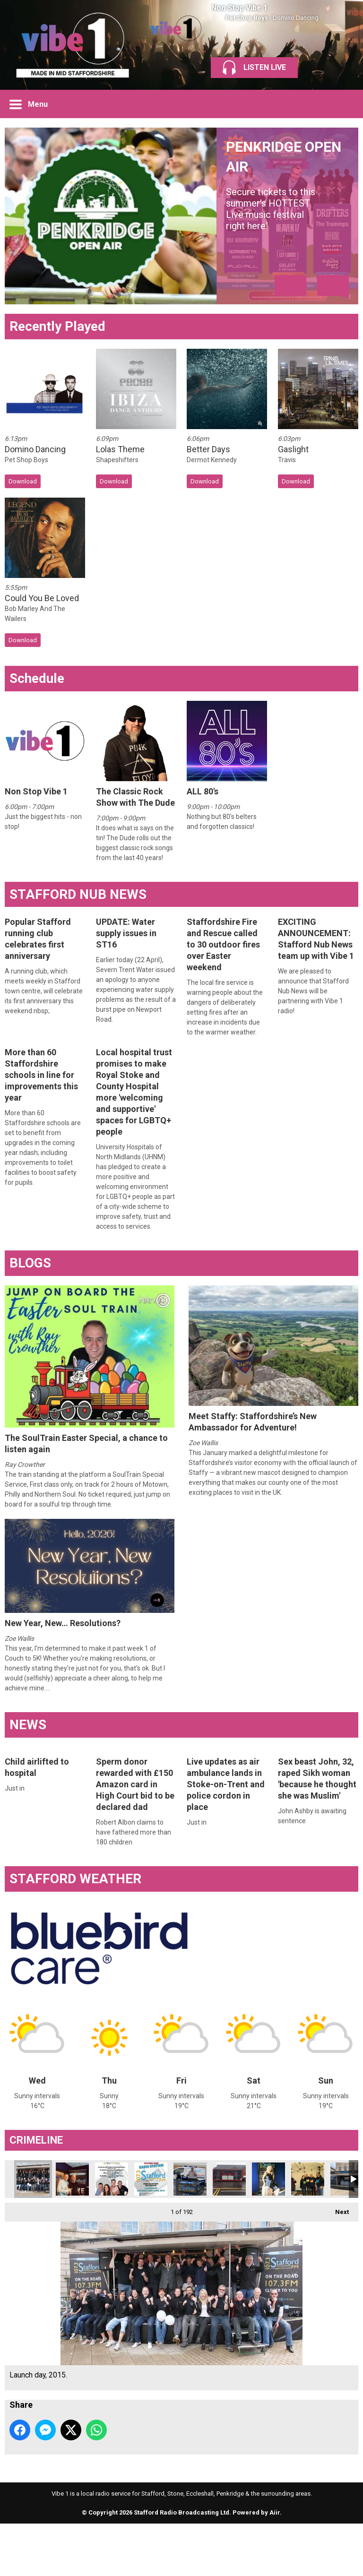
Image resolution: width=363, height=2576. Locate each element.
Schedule (36, 678)
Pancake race (307, 2179)
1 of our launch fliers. (111, 2179)
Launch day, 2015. (33, 2179)
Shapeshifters (117, 460)
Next (337, 2209)
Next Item (333, 285)
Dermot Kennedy (212, 460)
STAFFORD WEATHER (75, 1879)
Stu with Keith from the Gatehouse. (72, 2179)
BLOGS (30, 1263)
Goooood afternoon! (190, 2179)
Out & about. (229, 2179)
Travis (287, 460)
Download (23, 481)
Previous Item (290, 285)
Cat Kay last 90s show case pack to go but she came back (268, 2179)
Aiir (274, 2512)
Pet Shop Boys (246, 17)
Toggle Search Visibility (344, 104)
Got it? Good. (150, 2179)
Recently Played (57, 326)
